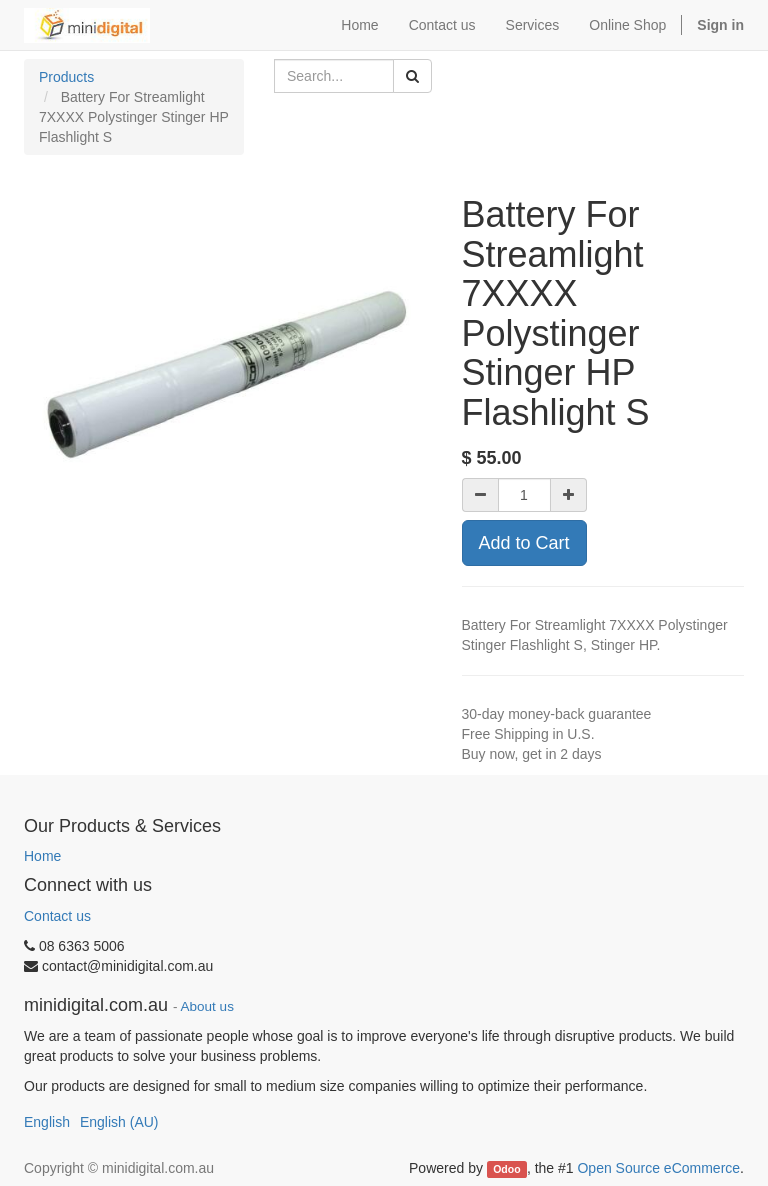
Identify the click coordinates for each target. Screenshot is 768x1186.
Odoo (506, 1169)
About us (207, 1006)
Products (66, 77)
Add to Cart (524, 543)
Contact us (57, 916)
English (47, 1122)
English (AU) (119, 1122)
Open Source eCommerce (658, 1168)
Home (42, 856)
